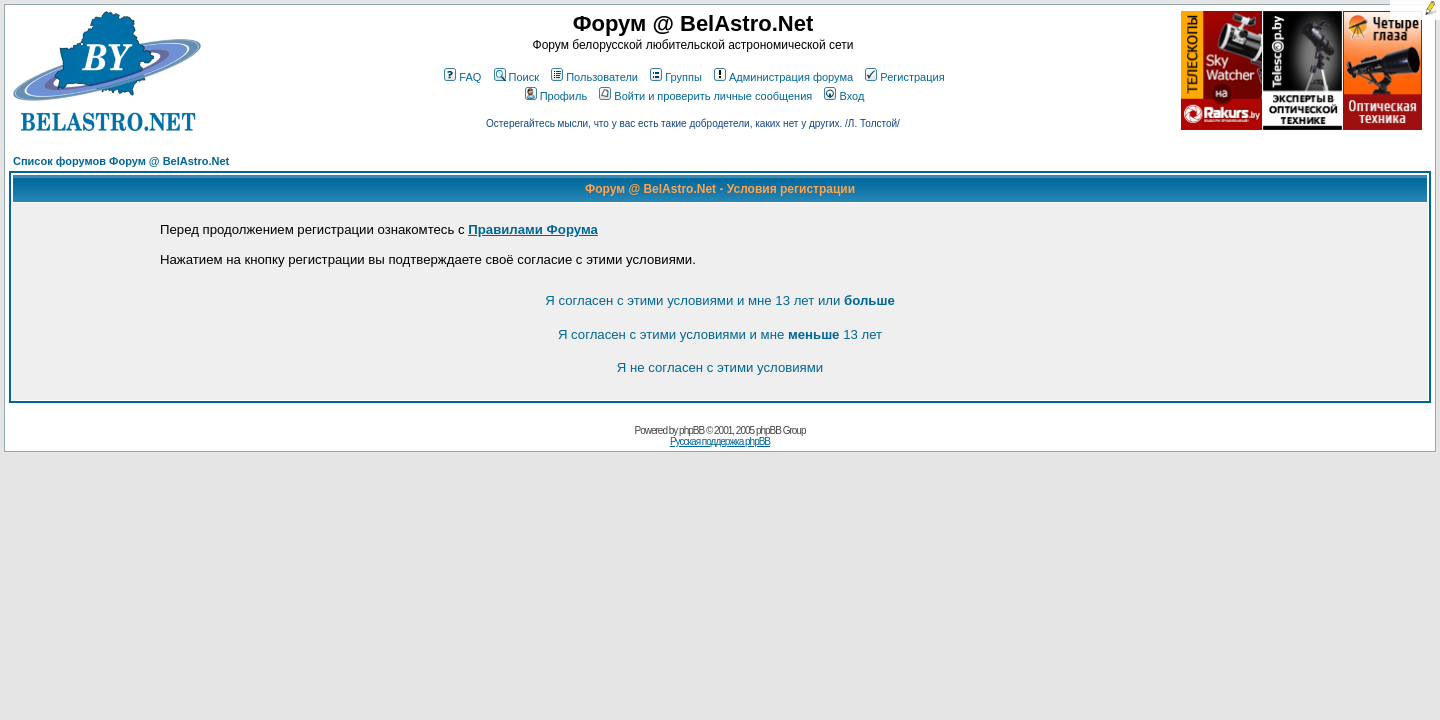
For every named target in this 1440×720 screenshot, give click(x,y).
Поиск (516, 77)
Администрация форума (783, 77)
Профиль (556, 96)
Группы (676, 77)
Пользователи (594, 77)
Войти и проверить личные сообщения (705, 96)
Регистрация (904, 77)
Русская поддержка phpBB (720, 441)
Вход (844, 96)
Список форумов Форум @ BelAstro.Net (121, 161)
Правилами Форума (533, 229)
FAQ (462, 77)
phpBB (691, 430)
